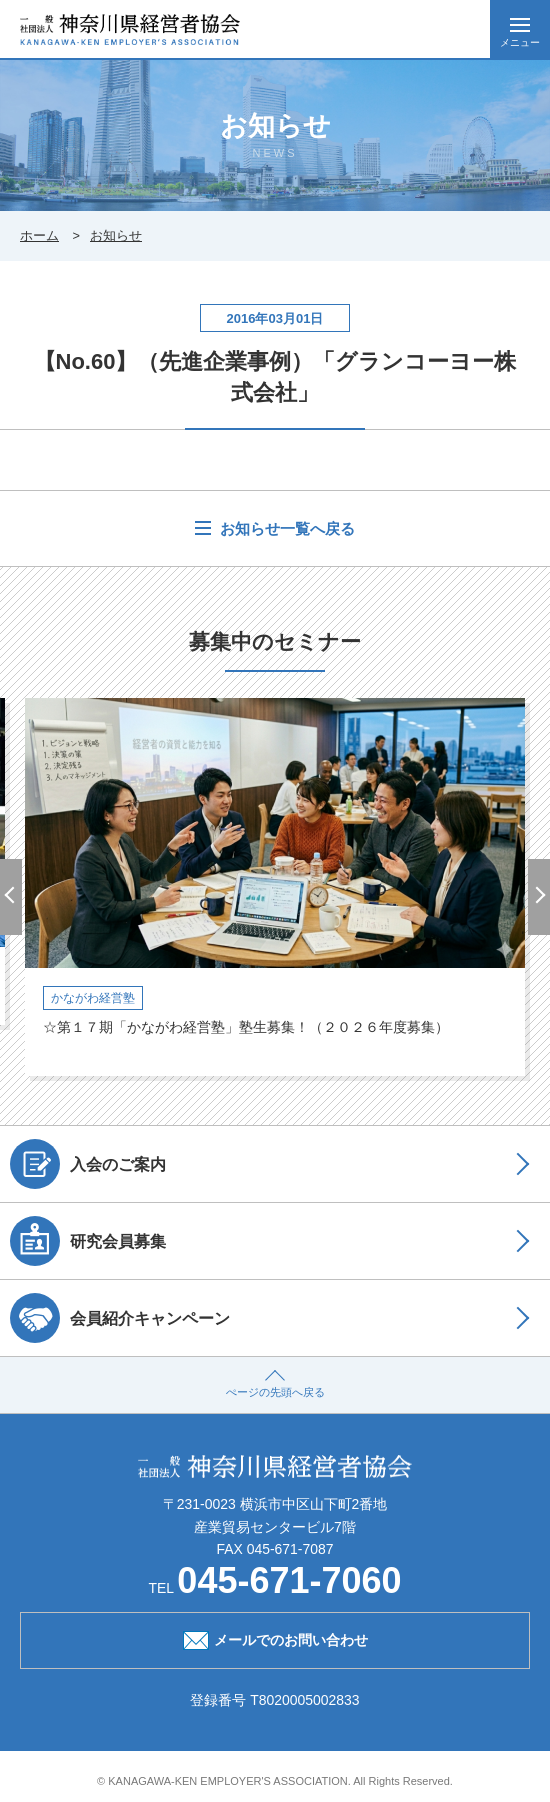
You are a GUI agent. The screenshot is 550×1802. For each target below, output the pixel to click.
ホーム (39, 235)
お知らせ (116, 235)
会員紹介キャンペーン (120, 1318)
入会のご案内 (88, 1164)
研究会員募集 (88, 1241)
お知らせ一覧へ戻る (285, 528)
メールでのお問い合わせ (275, 1638)
